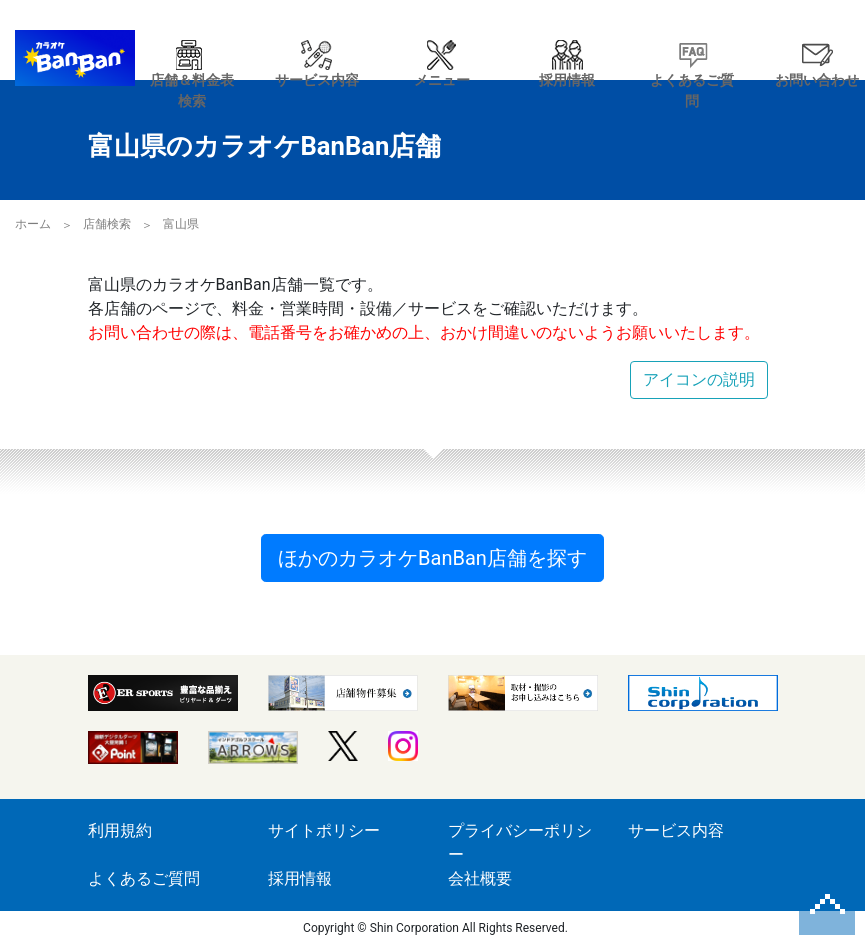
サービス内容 (676, 830)
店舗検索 (107, 224)
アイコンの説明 (699, 379)
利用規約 (120, 830)
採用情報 (300, 878)
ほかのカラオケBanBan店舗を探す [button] (432, 558)
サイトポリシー (324, 830)
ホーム (33, 224)
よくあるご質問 (144, 878)
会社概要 (480, 878)
